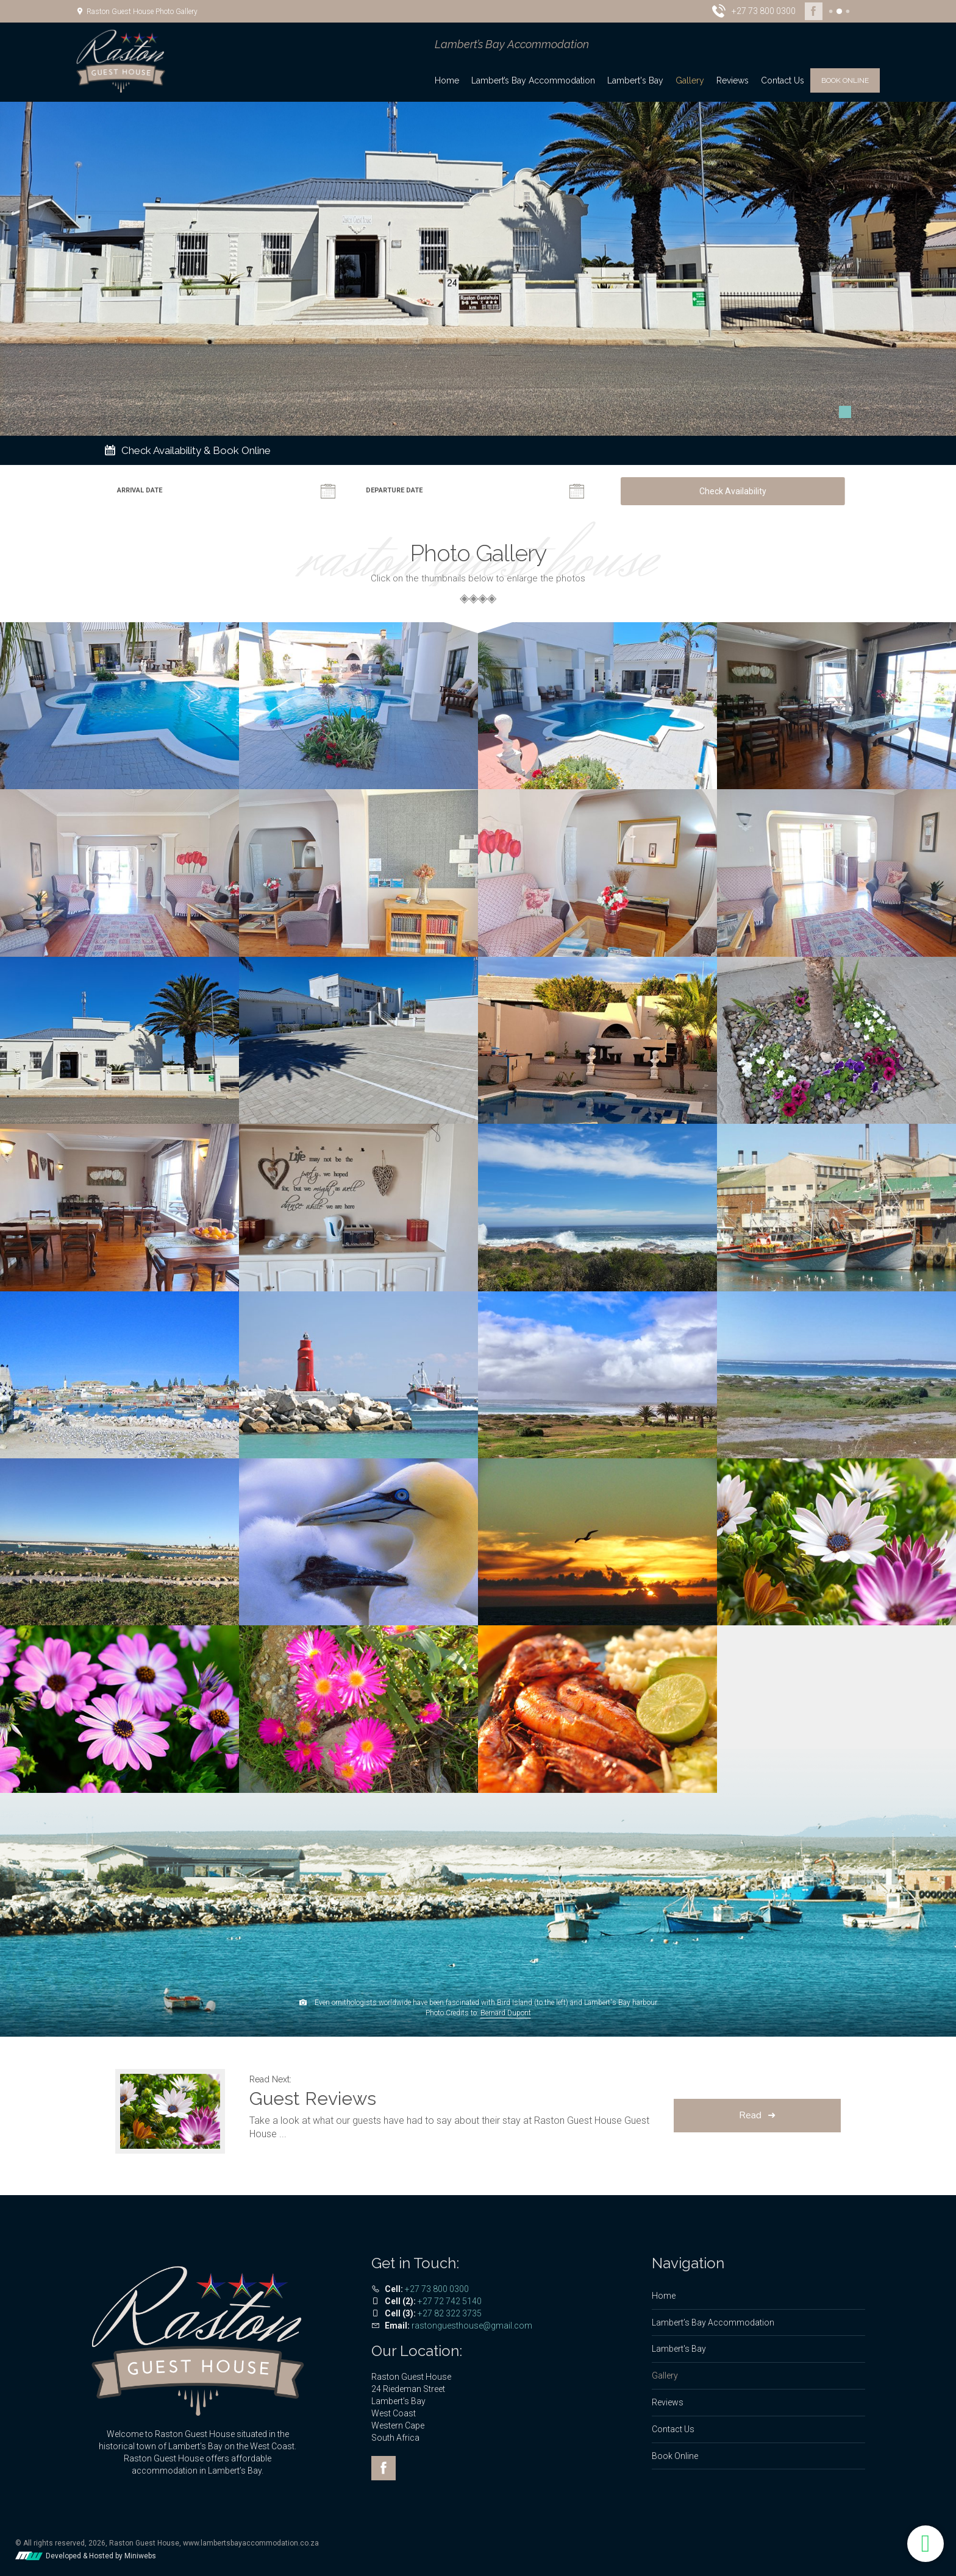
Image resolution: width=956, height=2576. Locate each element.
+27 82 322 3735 (450, 2313)
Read (750, 2115)
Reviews (732, 80)
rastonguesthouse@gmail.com (472, 2325)
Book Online (845, 80)
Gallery (690, 80)
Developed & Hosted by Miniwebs (85, 2556)
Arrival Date (139, 490)
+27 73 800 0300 (437, 2289)
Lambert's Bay (635, 80)
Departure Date (394, 490)
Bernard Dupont (505, 2013)
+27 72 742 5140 (450, 2301)
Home (447, 80)
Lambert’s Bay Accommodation (533, 80)
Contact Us (782, 80)
